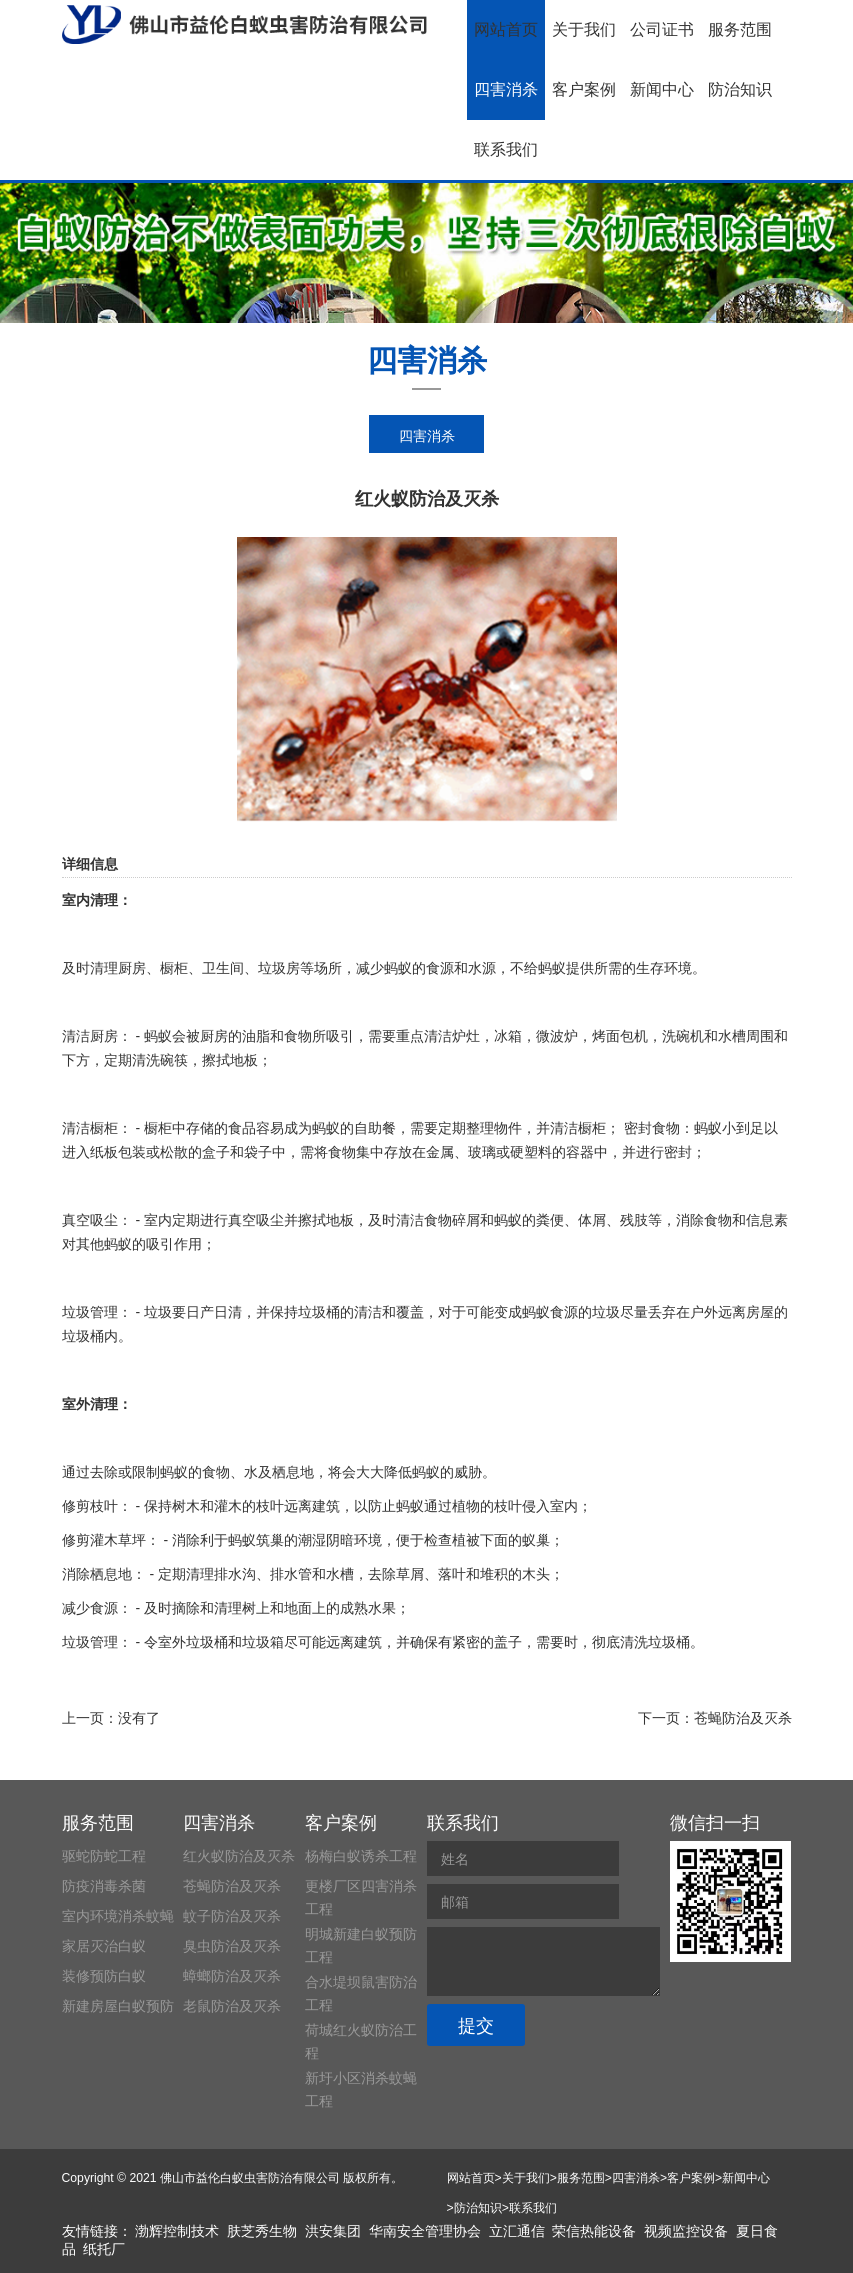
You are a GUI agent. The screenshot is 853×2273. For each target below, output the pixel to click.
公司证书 (662, 29)
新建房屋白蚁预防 (118, 2006)
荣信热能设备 (594, 2231)
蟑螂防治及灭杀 (232, 1976)
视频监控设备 (686, 2231)
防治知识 (740, 89)
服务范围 (740, 29)
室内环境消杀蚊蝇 (118, 1916)
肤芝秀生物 (262, 2231)
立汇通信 (517, 2231)
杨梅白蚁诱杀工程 (361, 1856)
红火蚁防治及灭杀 (239, 1856)
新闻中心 (662, 89)
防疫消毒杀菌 (104, 1886)
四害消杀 (506, 89)
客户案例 (584, 89)
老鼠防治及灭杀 (232, 2006)
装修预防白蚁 (104, 1976)
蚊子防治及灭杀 (232, 1916)
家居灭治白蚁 (104, 1946)
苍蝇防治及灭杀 (743, 1718)
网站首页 (506, 29)
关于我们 (584, 29)
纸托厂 (104, 2249)
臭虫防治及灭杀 (232, 1946)
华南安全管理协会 (425, 2231)
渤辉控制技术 (177, 2231)
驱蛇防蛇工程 (104, 1856)
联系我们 (506, 149)
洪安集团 (333, 2231)
